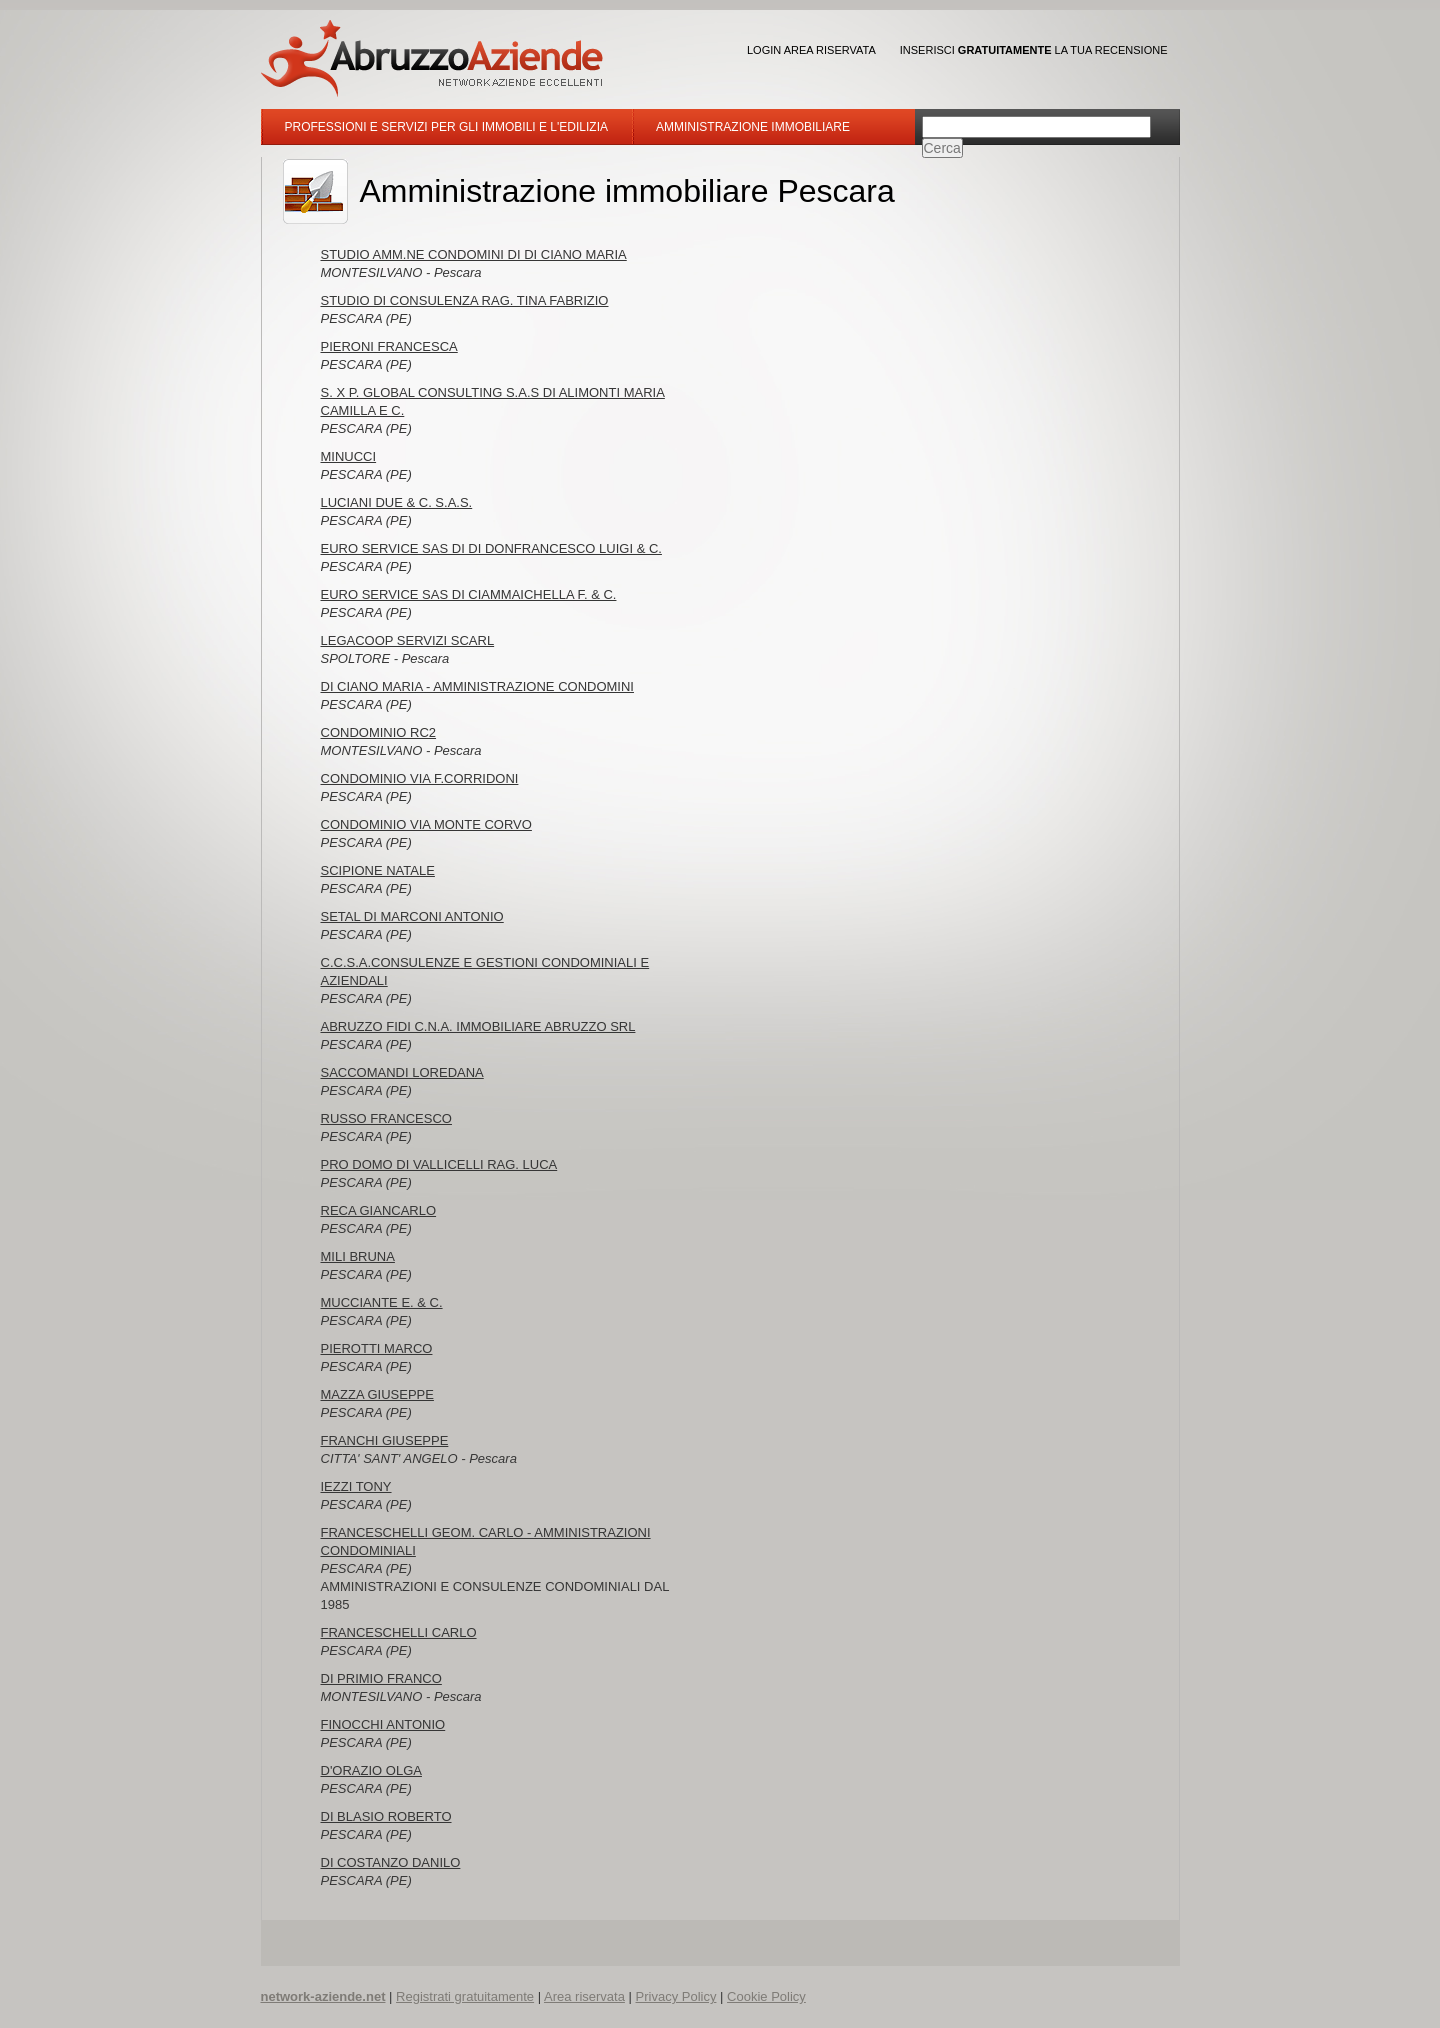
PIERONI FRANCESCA (389, 346)
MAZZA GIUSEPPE (377, 1394)
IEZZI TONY (356, 1486)
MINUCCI (349, 456)
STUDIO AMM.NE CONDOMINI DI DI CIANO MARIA (474, 254)
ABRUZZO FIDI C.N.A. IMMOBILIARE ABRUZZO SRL (478, 1026)
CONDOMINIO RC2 (379, 732)
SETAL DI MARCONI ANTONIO (412, 916)
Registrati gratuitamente (465, 1996)
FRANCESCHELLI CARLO (399, 1632)
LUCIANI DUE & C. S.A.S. (397, 502)
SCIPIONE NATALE (378, 870)
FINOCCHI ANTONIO (383, 1724)
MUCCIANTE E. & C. (382, 1302)
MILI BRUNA (358, 1256)
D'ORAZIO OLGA (371, 1770)
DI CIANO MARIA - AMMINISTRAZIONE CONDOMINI (477, 686)
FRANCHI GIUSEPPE (385, 1440)
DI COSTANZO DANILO (391, 1862)
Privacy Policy (676, 1996)
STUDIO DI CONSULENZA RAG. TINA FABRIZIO (465, 300)
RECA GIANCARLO (379, 1210)
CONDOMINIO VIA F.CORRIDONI (420, 778)
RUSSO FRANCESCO (386, 1118)
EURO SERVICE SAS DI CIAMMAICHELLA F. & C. (469, 594)
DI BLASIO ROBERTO (386, 1816)
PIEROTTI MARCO (377, 1348)
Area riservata (584, 1996)
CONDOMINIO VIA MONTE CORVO (426, 824)
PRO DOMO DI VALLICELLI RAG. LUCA (439, 1164)
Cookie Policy (766, 1996)
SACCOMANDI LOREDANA (402, 1072)
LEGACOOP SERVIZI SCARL (408, 640)
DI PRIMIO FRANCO (381, 1678)
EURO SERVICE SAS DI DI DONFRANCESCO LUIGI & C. (491, 548)
